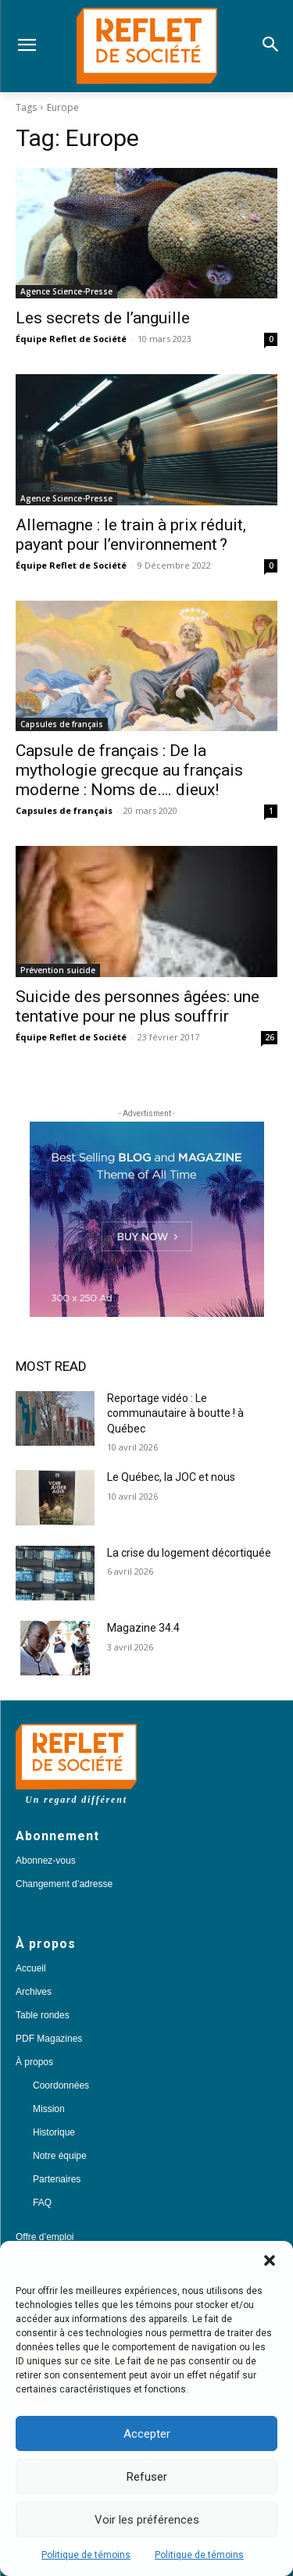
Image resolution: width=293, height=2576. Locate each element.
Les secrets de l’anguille (103, 318)
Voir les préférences (147, 2520)
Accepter (146, 2434)
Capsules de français (61, 724)
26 (269, 1037)
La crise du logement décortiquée (189, 1553)
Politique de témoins (85, 2554)
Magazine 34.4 (143, 1628)
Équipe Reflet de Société (71, 338)
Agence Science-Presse (66, 291)
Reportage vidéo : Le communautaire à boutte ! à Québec (175, 1413)
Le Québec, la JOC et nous (171, 1477)
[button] (269, 2260)
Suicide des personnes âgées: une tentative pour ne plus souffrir (137, 1006)
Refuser (147, 2477)
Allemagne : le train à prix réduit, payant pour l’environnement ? (131, 535)
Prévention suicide (57, 970)
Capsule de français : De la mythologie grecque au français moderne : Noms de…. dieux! (129, 770)
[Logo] (146, 46)
